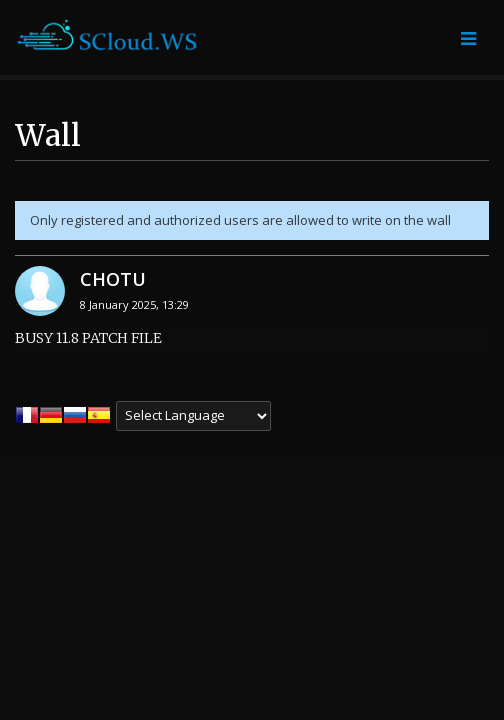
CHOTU (113, 279)
